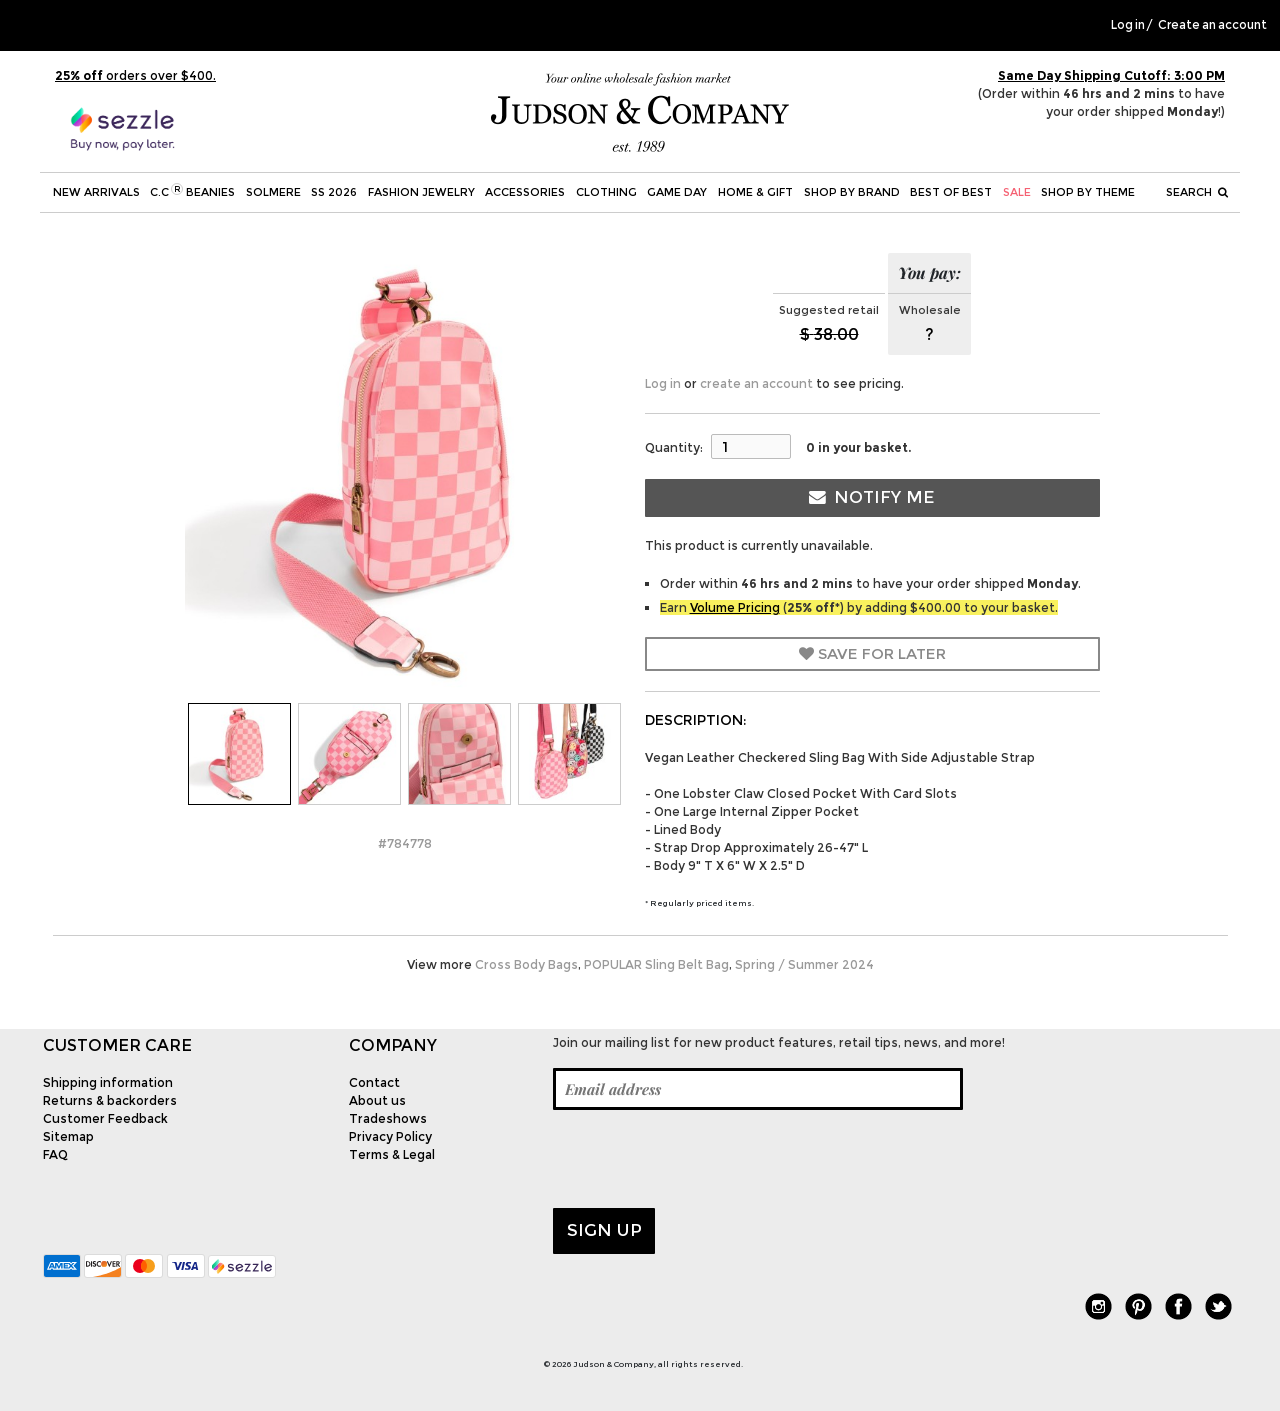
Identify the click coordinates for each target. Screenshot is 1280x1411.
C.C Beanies (192, 191)
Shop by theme (1088, 192)
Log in (1128, 25)
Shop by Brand (852, 192)
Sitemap (68, 1136)
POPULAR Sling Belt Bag (656, 964)
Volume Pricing (735, 607)
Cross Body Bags (526, 964)
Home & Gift (755, 192)
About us (377, 1100)
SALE (1017, 192)
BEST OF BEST (951, 192)
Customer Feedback (105, 1118)
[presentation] (705, 1159)
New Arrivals (96, 192)
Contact (374, 1082)
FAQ (55, 1154)
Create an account (1212, 25)
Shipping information (108, 1082)
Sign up (604, 1230)
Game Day (677, 192)
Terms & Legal (392, 1154)
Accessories (525, 192)
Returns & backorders (110, 1100)
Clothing (606, 192)
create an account (756, 383)
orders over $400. (135, 75)
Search (1197, 192)
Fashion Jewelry (421, 192)
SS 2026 (334, 192)
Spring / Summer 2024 (804, 964)
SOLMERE (273, 192)
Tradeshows (388, 1118)
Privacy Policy (390, 1136)
